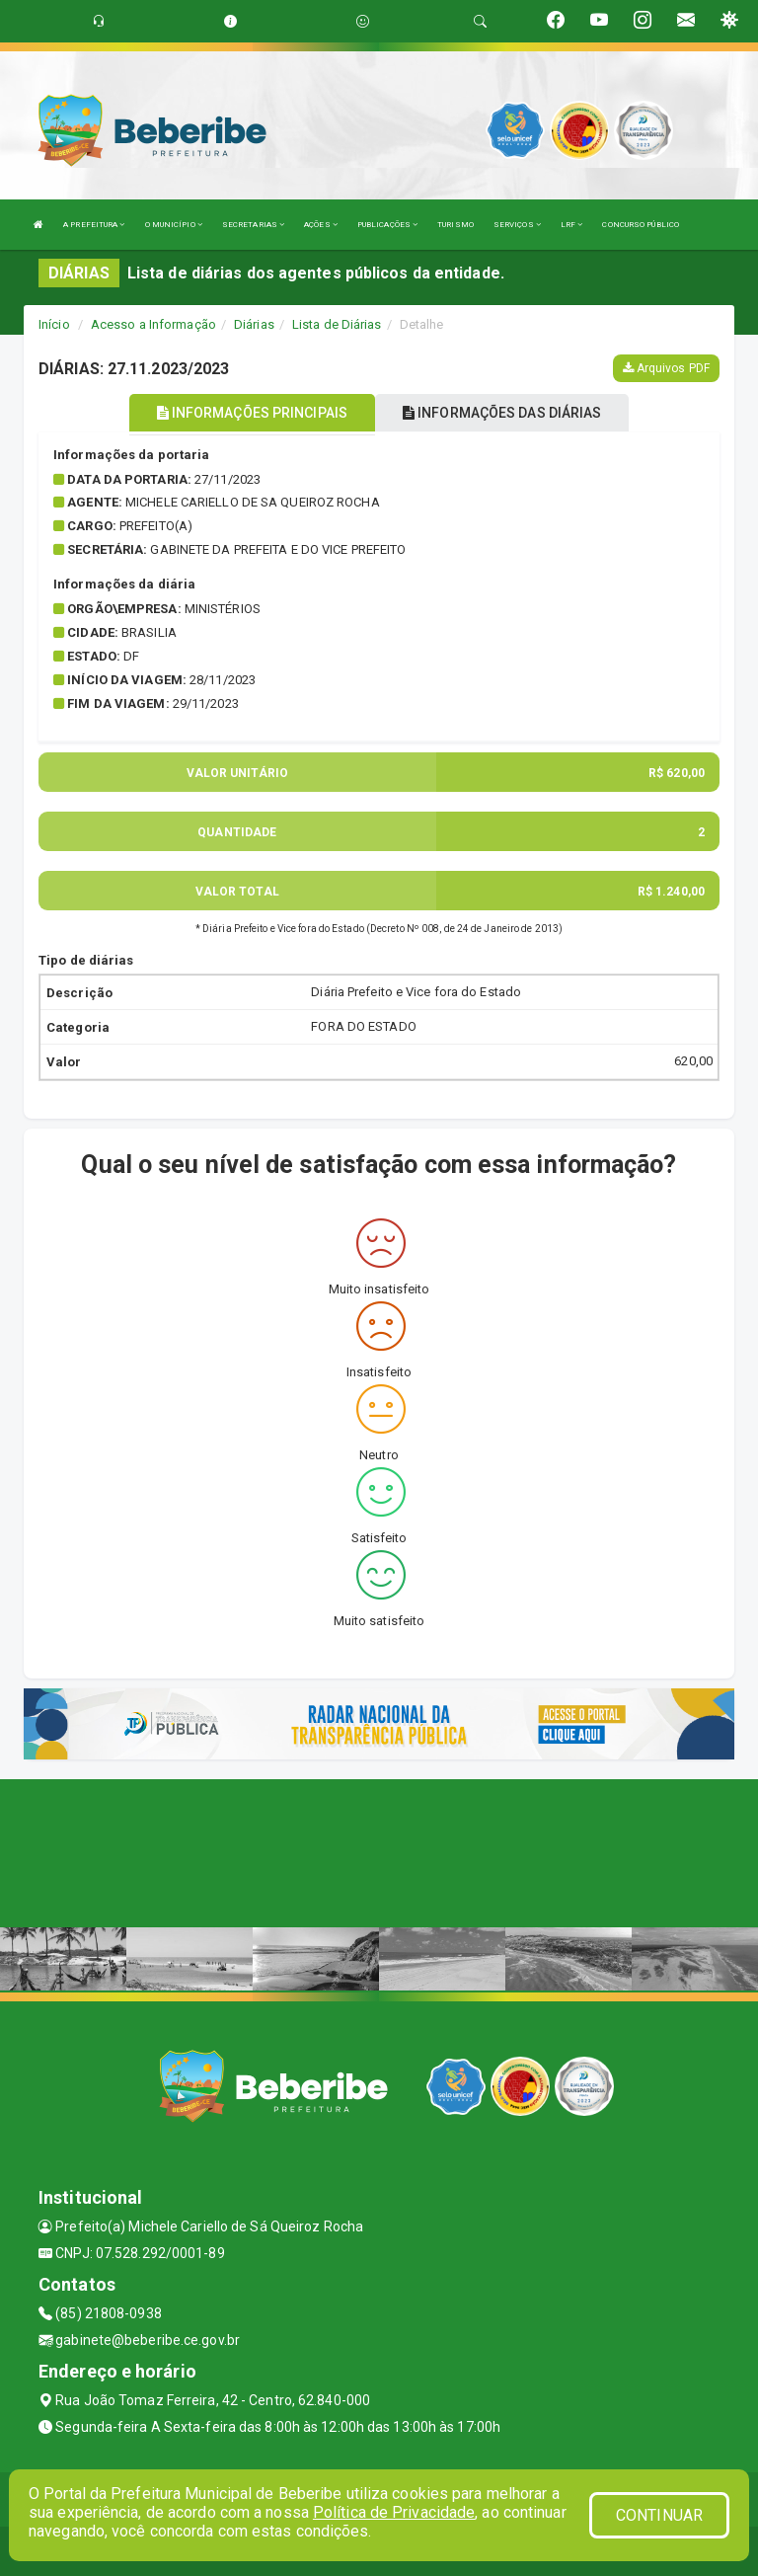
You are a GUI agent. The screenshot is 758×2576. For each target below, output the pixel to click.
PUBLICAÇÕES (387, 224)
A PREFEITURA (93, 224)
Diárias (254, 324)
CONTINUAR (659, 2515)
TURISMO (455, 224)
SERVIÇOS (517, 224)
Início (54, 324)
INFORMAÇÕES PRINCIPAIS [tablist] (252, 413)
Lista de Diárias (337, 324)
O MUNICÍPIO (173, 224)
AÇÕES (321, 224)
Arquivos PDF (666, 368)
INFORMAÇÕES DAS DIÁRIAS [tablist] (502, 413)
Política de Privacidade (394, 2512)
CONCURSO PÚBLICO (640, 224)
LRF (572, 224)
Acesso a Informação (153, 324)
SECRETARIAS (253, 224)
